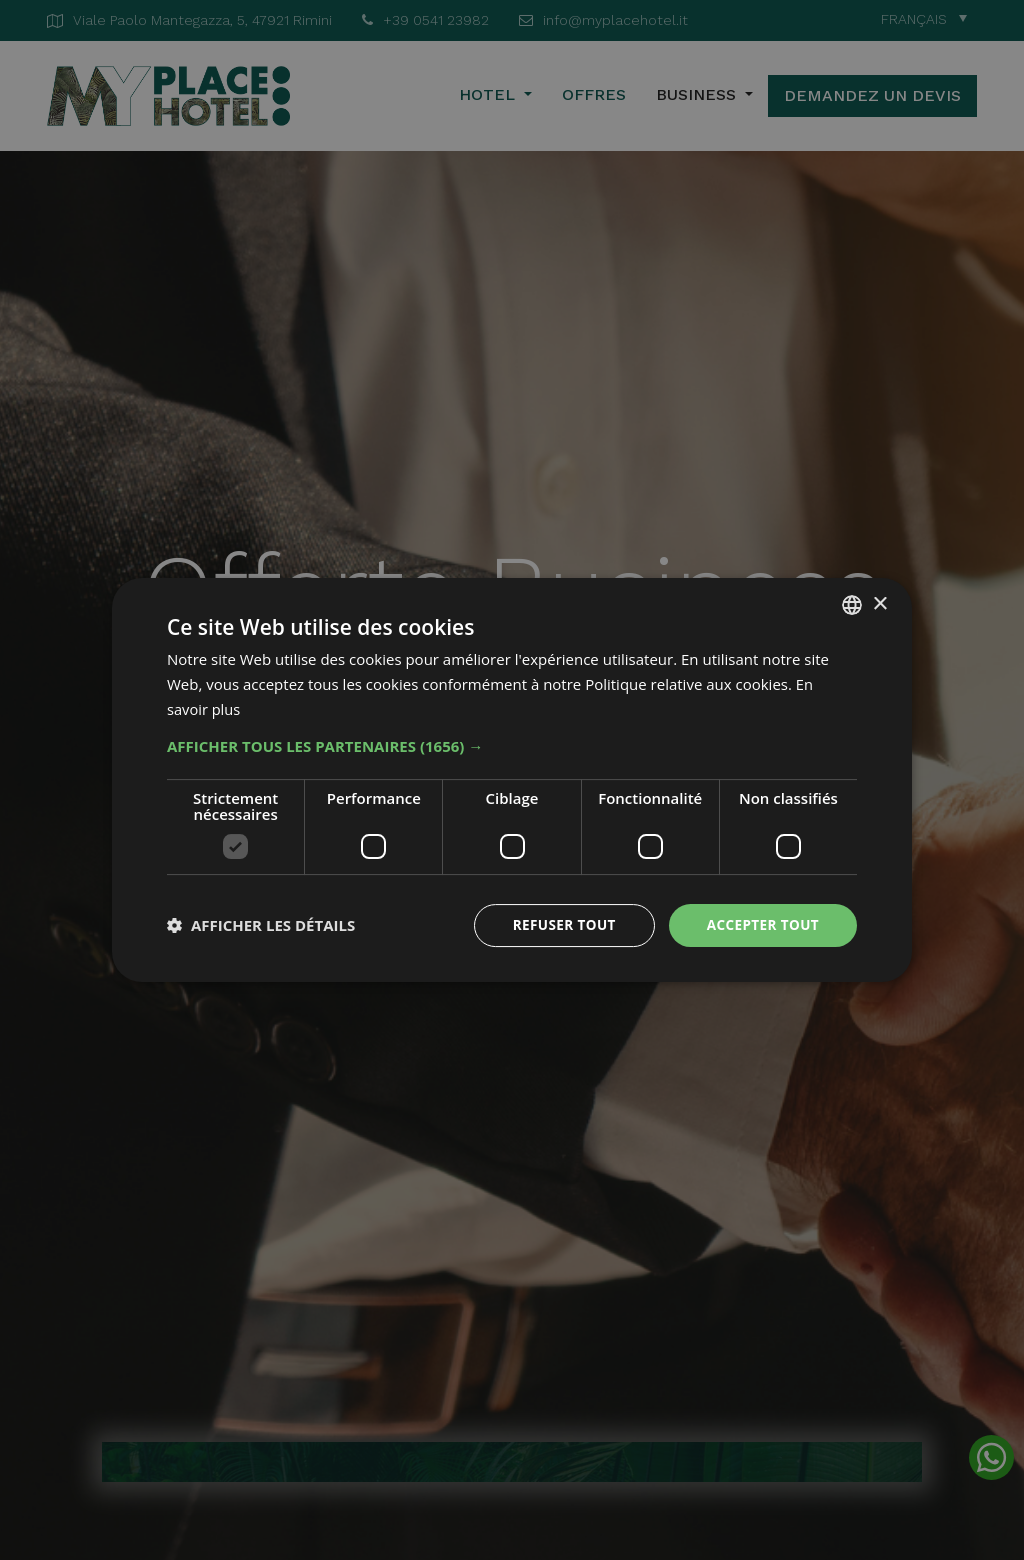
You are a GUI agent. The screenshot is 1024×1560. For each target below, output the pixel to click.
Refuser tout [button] (558, 924)
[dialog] (512, 779)
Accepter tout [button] (761, 924)
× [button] (879, 603)
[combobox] (852, 604)
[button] (512, 745)
